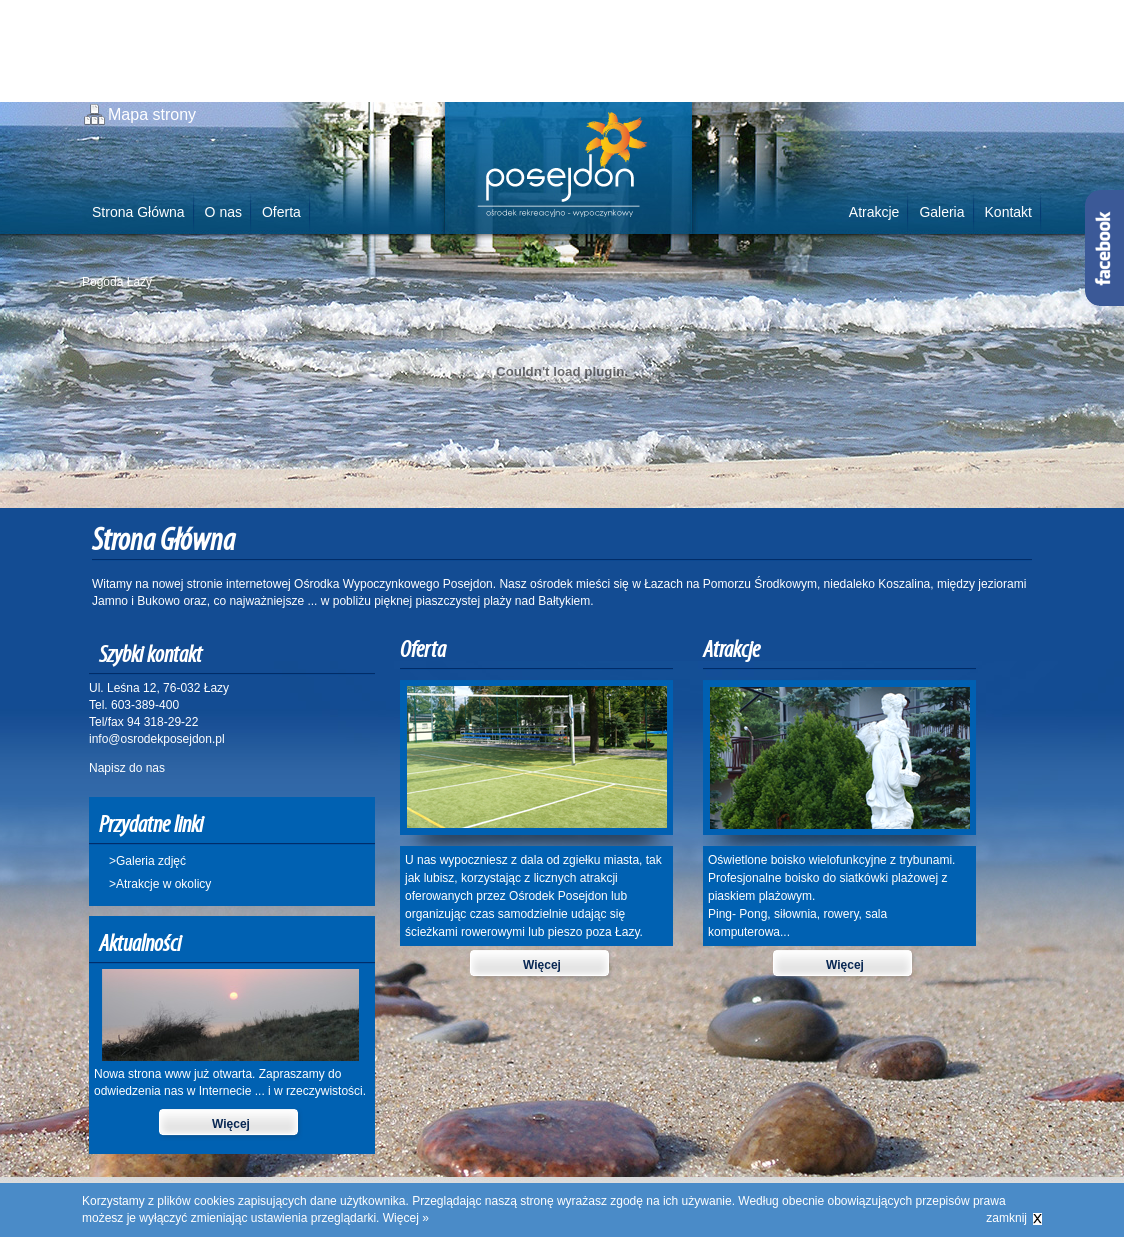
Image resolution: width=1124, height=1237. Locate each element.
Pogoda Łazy (117, 282)
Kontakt (1008, 212)
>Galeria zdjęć (147, 861)
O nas (223, 212)
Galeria (941, 212)
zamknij (1006, 1218)
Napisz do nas (127, 768)
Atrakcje (874, 212)
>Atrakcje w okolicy (160, 884)
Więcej (231, 1124)
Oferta (281, 212)
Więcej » (406, 1218)
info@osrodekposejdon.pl (157, 739)
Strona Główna (138, 212)
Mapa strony (152, 114)
